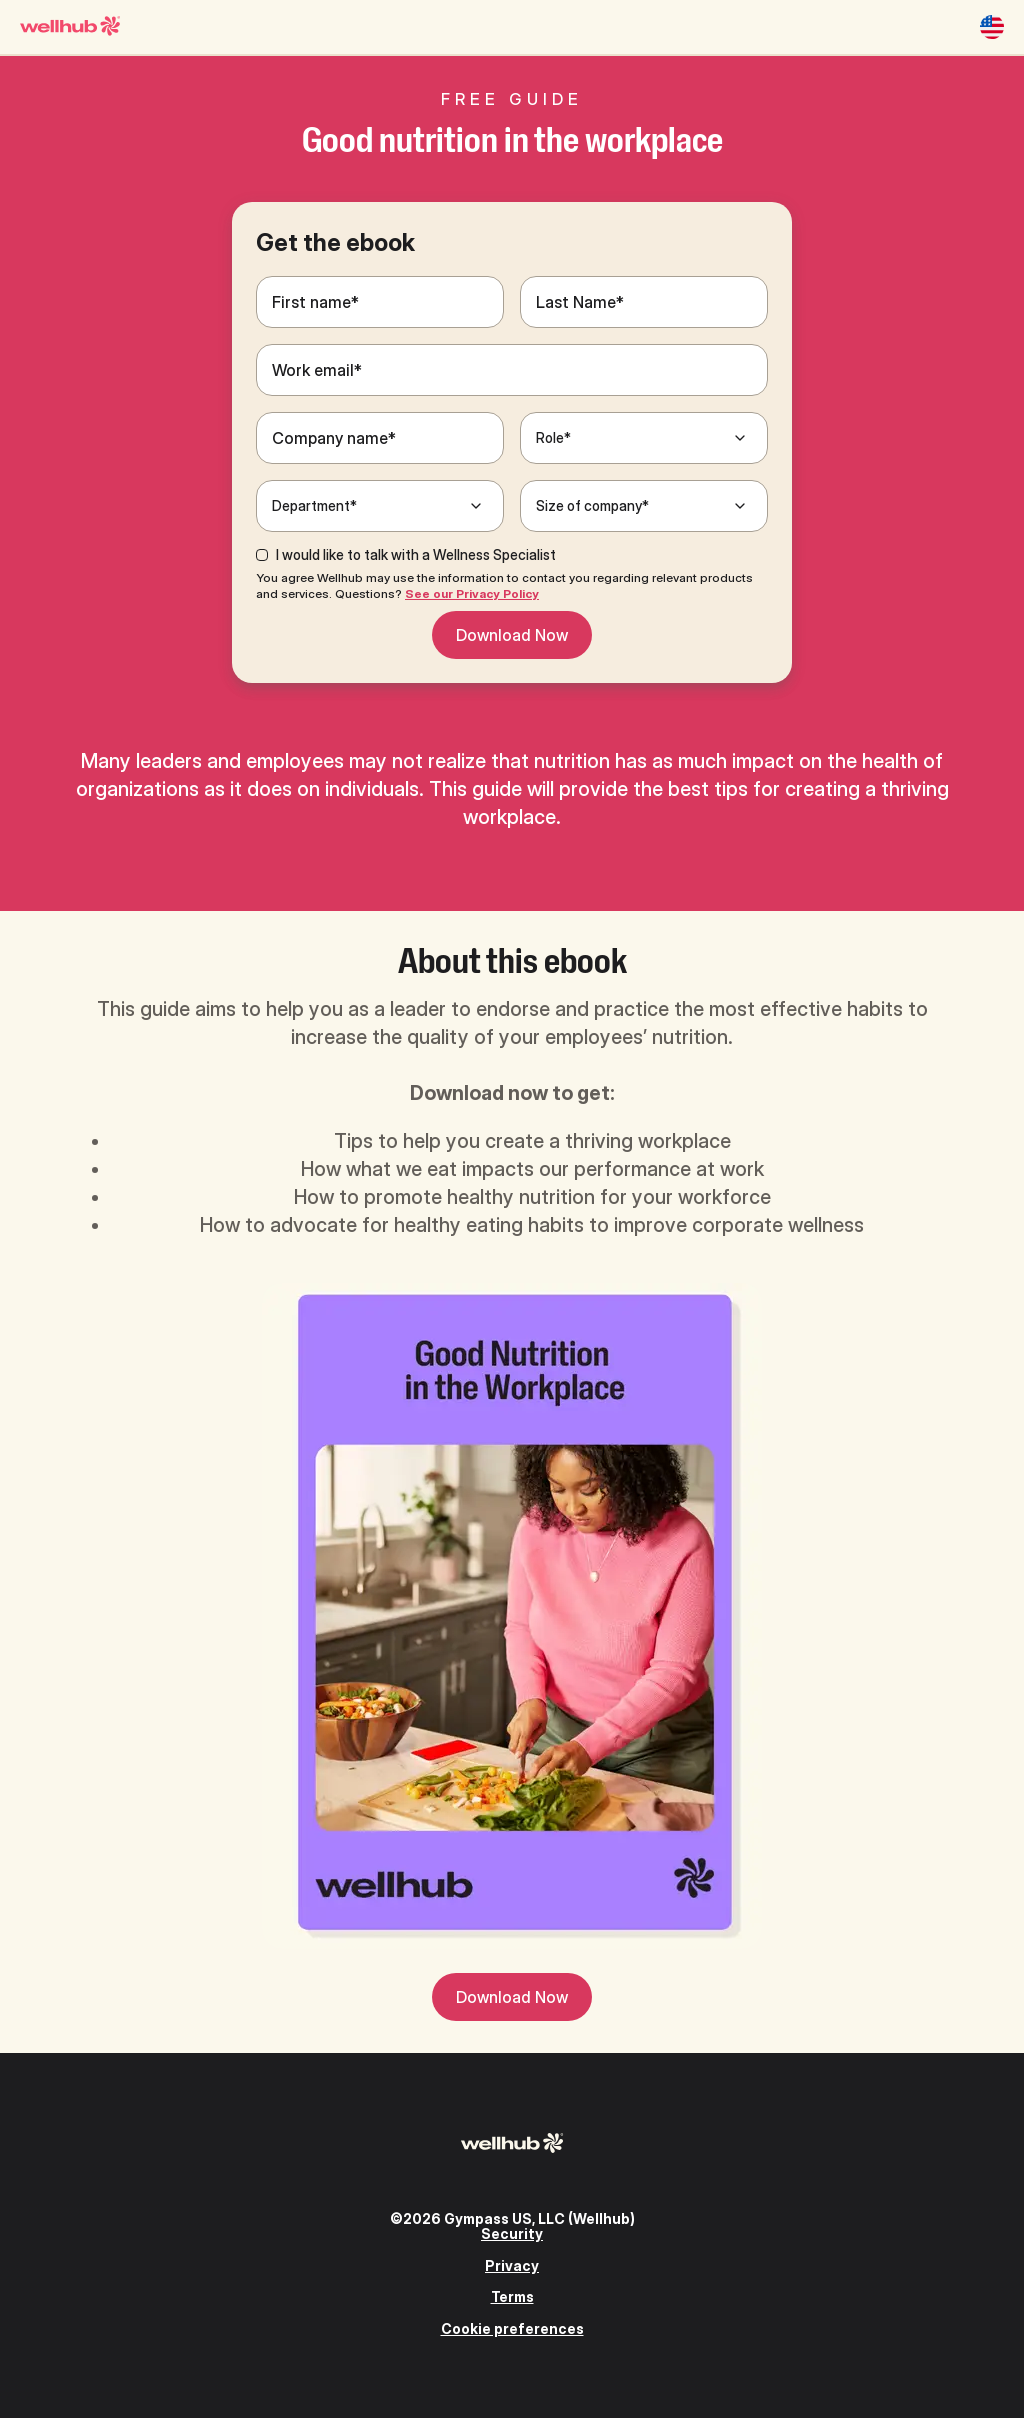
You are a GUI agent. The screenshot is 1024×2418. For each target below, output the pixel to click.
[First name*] (380, 302)
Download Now (512, 635)
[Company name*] (380, 438)
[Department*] (380, 506)
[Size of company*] (644, 506)
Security (512, 2233)
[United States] (992, 27)
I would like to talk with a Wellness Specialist (416, 555)
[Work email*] (512, 370)
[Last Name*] (644, 302)
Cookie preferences (512, 2328)
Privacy (512, 2265)
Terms (512, 2296)
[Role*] (644, 438)
